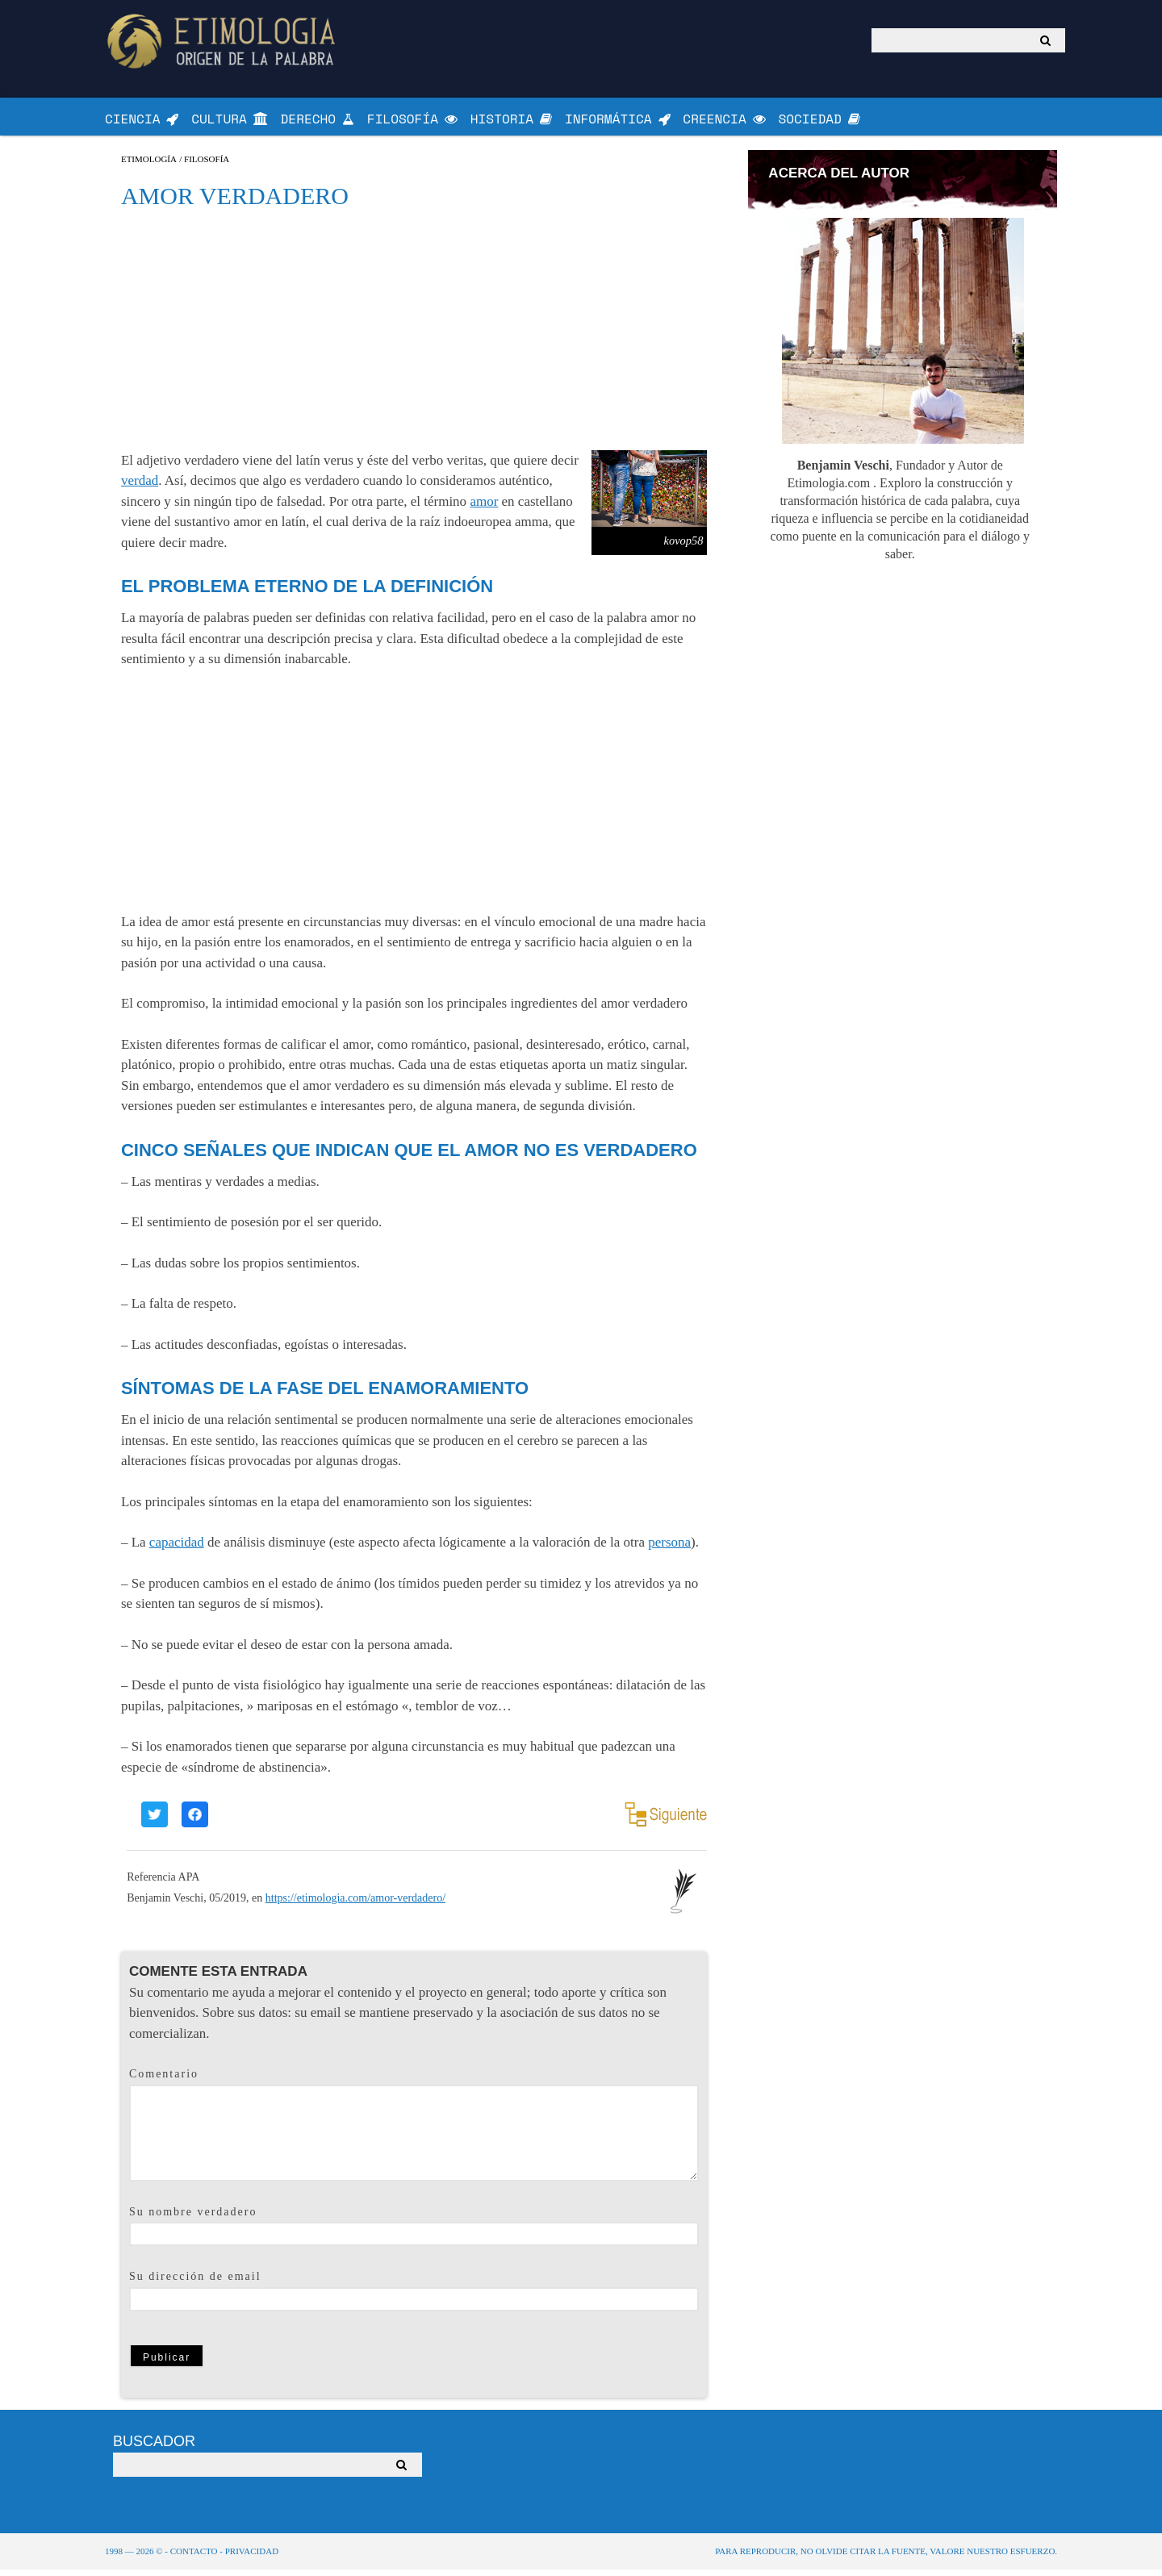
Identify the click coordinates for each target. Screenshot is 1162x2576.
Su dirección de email (195, 2283)
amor (484, 508)
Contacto (194, 2557)
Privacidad (251, 2557)
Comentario (164, 2081)
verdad (139, 487)
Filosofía (206, 165)
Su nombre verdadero (193, 2218)
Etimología (149, 165)
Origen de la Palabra (224, 40)
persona (669, 1549)
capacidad (176, 1549)
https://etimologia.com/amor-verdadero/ (355, 1904)
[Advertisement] (414, 335)
